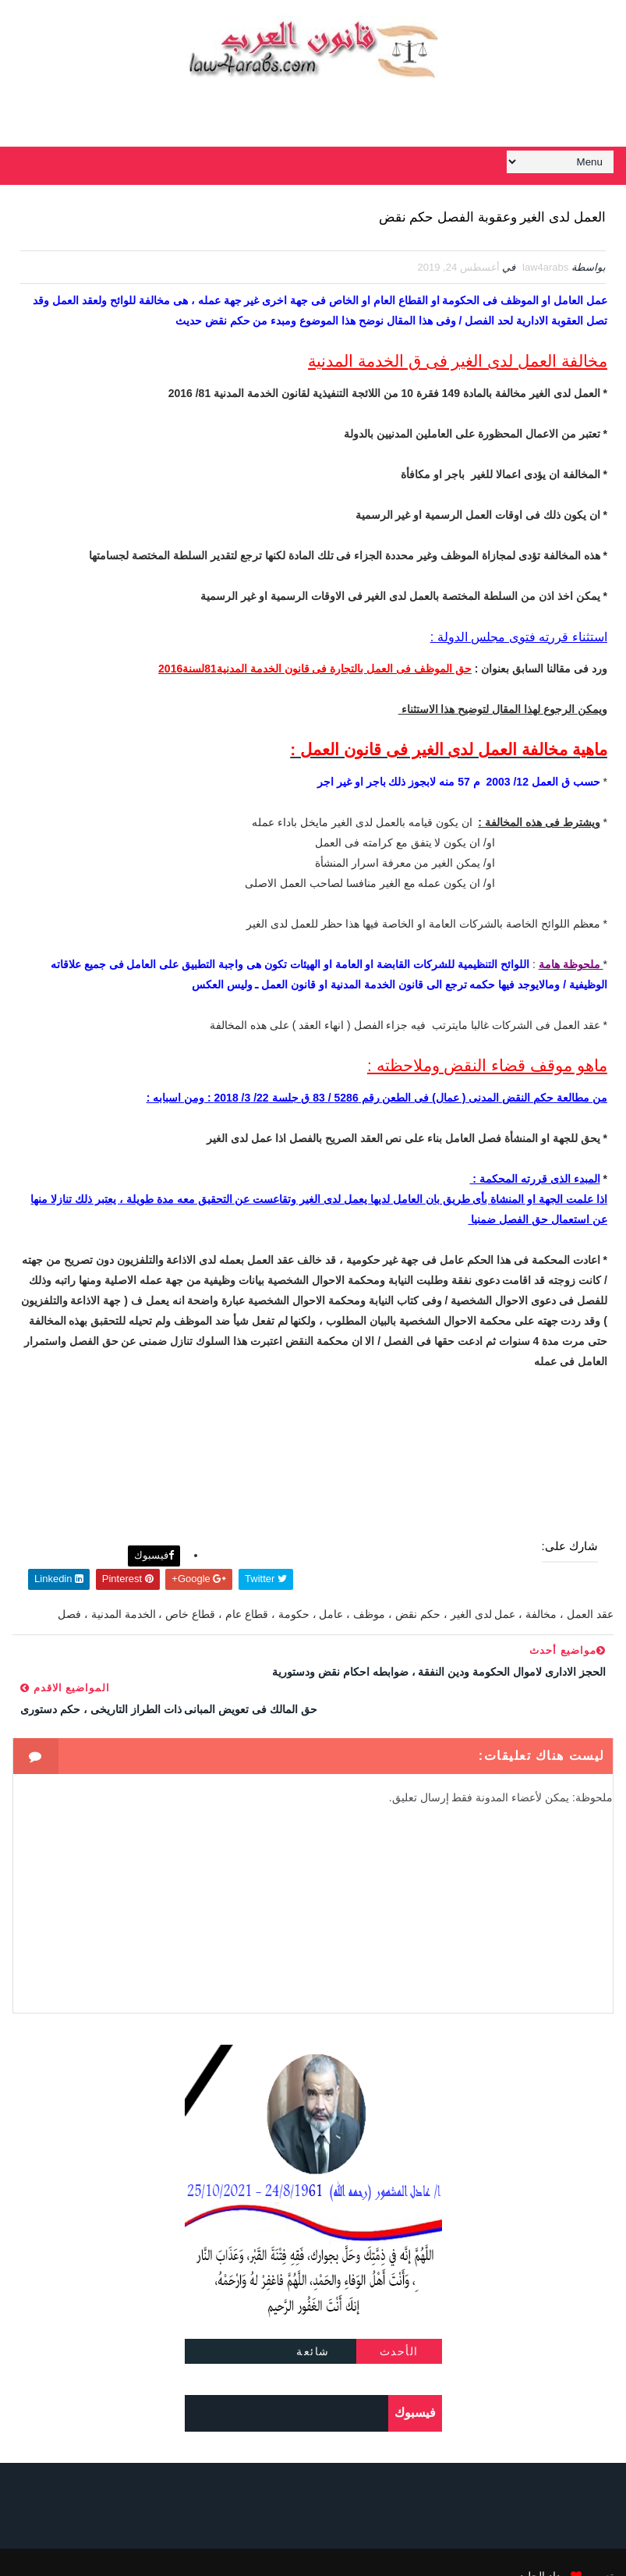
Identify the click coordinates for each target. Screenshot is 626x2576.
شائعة (313, 2325)
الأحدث (399, 2325)
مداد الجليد (543, 2548)
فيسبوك (154, 1548)
